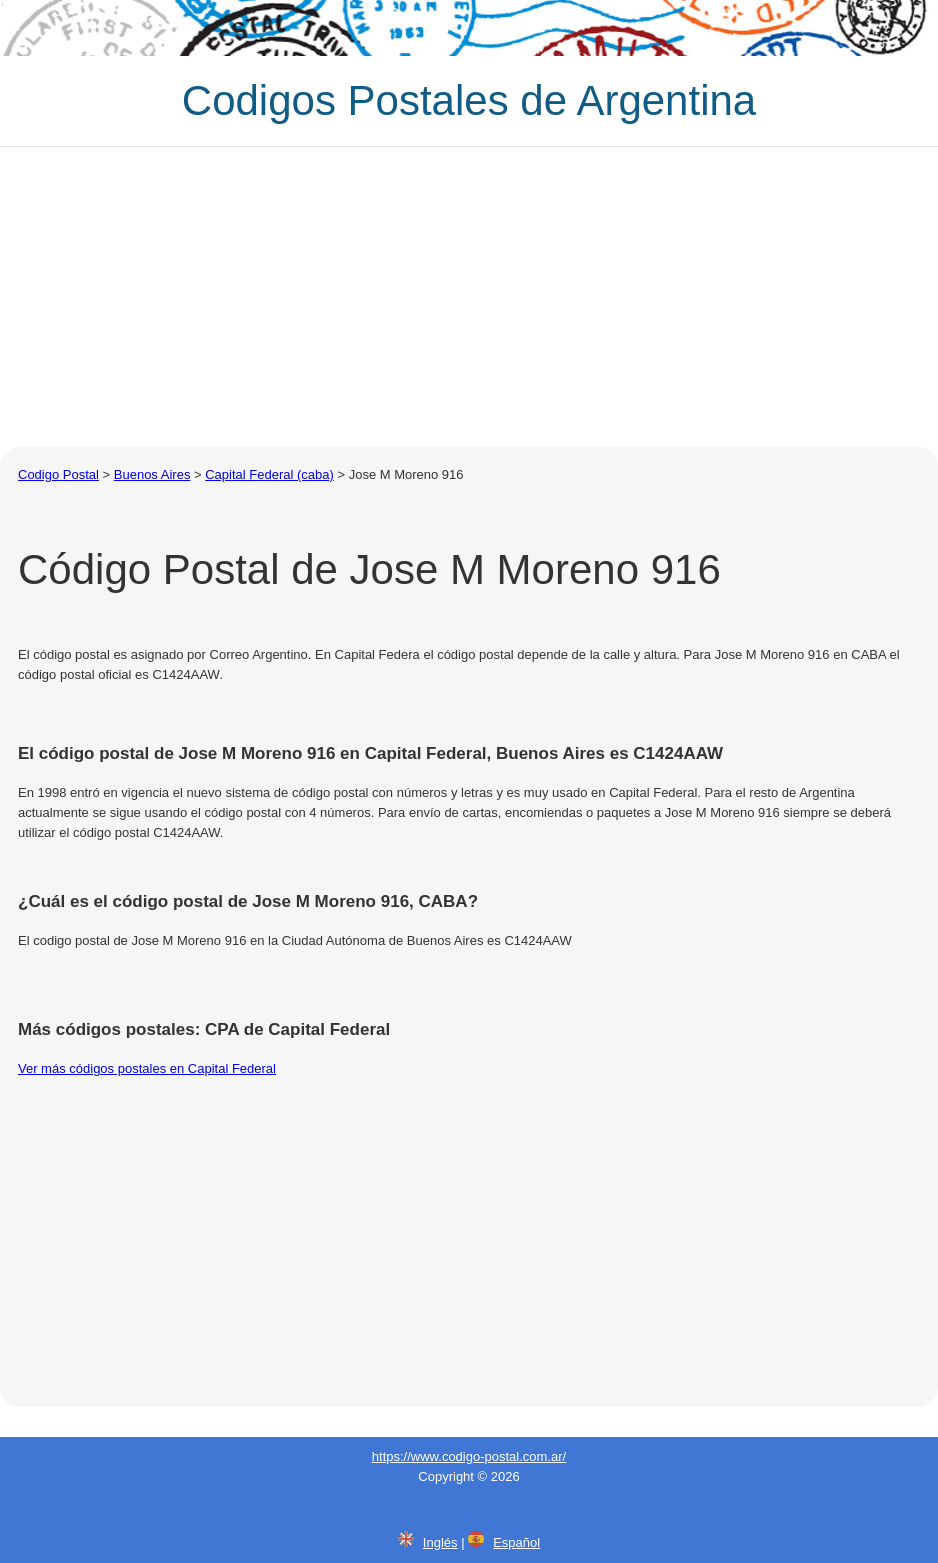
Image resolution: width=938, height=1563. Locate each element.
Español (516, 1542)
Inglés (440, 1542)
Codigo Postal (58, 474)
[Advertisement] (469, 297)
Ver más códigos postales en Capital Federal (147, 1068)
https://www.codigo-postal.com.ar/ (469, 1456)
